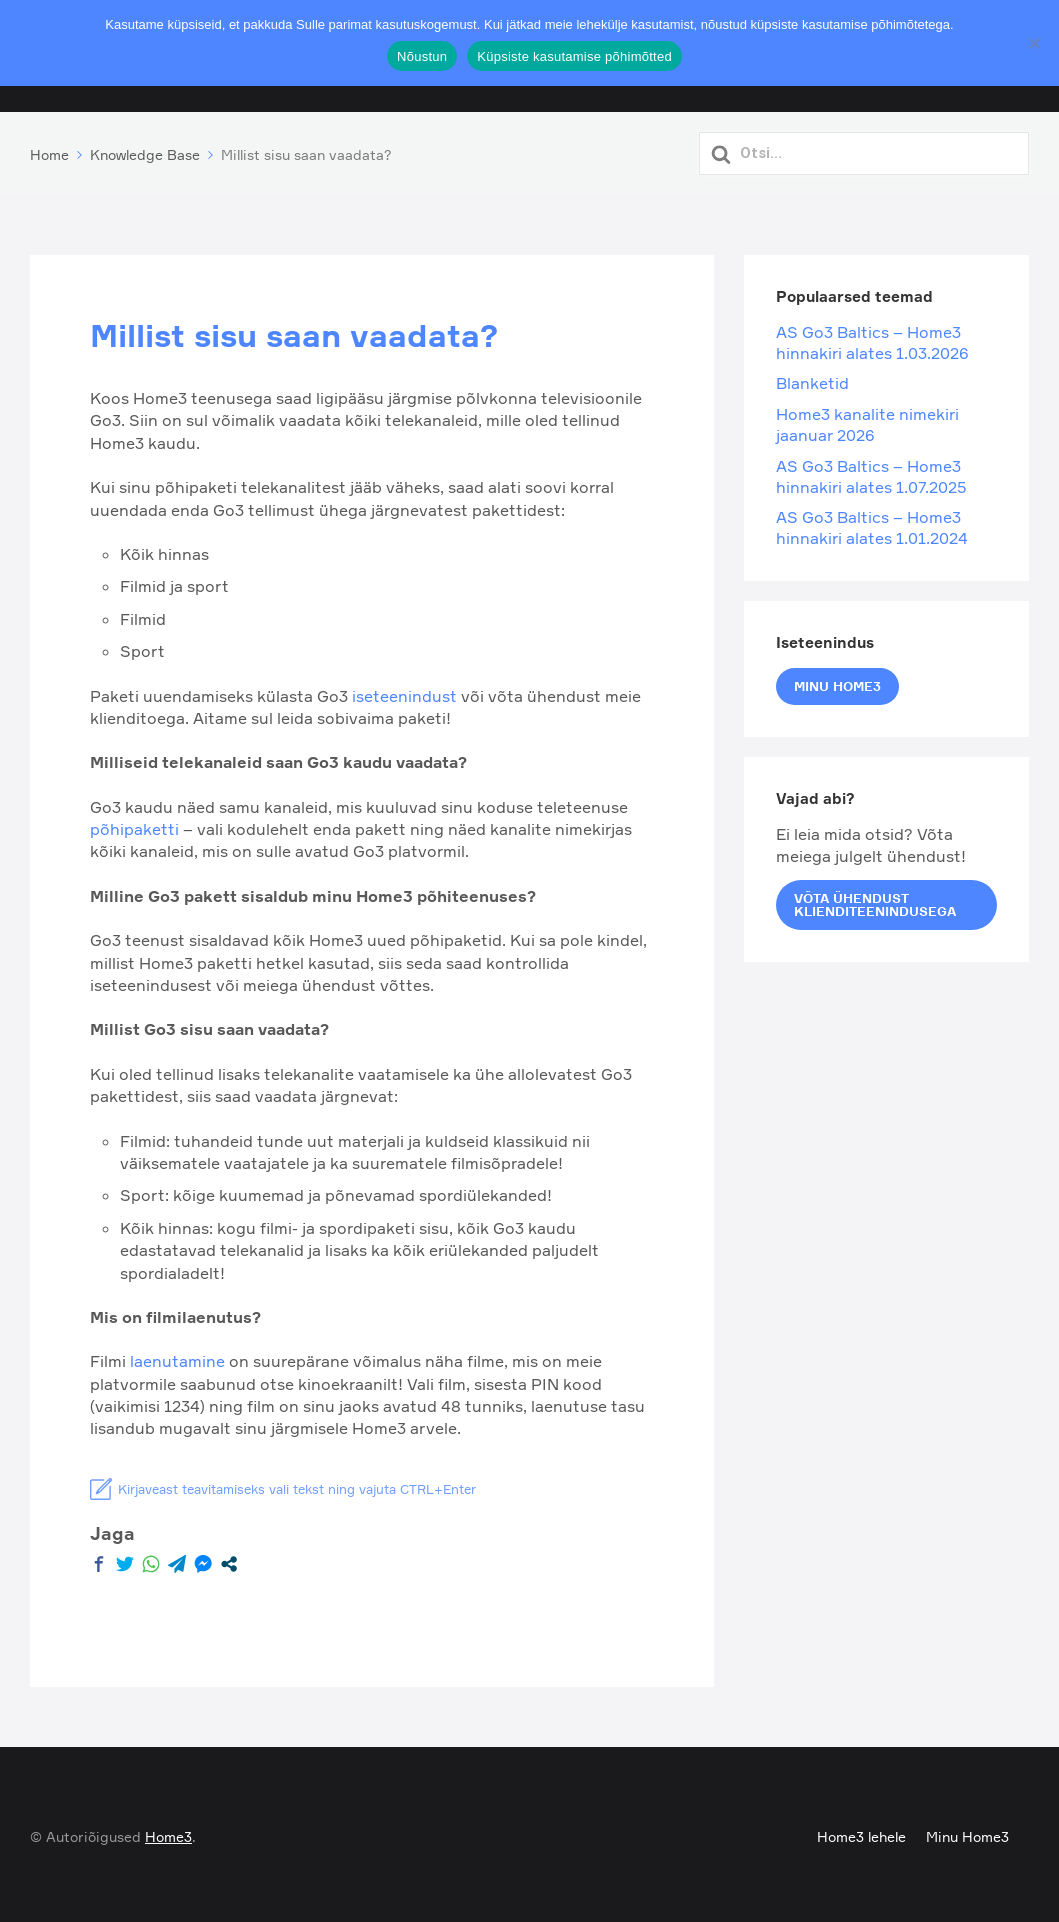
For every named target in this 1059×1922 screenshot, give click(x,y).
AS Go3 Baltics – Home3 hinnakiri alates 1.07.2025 (871, 471)
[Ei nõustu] (1034, 43)
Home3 (168, 1832)
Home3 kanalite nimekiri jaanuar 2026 (867, 420)
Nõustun (422, 56)
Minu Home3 (837, 681)
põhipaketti (136, 825)
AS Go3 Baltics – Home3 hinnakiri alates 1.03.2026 (872, 338)
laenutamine (179, 1357)
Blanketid (812, 379)
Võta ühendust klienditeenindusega (875, 899)
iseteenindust (404, 691)
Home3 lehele (861, 1832)
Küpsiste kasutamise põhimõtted (574, 56)
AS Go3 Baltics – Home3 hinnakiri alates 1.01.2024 (872, 523)
